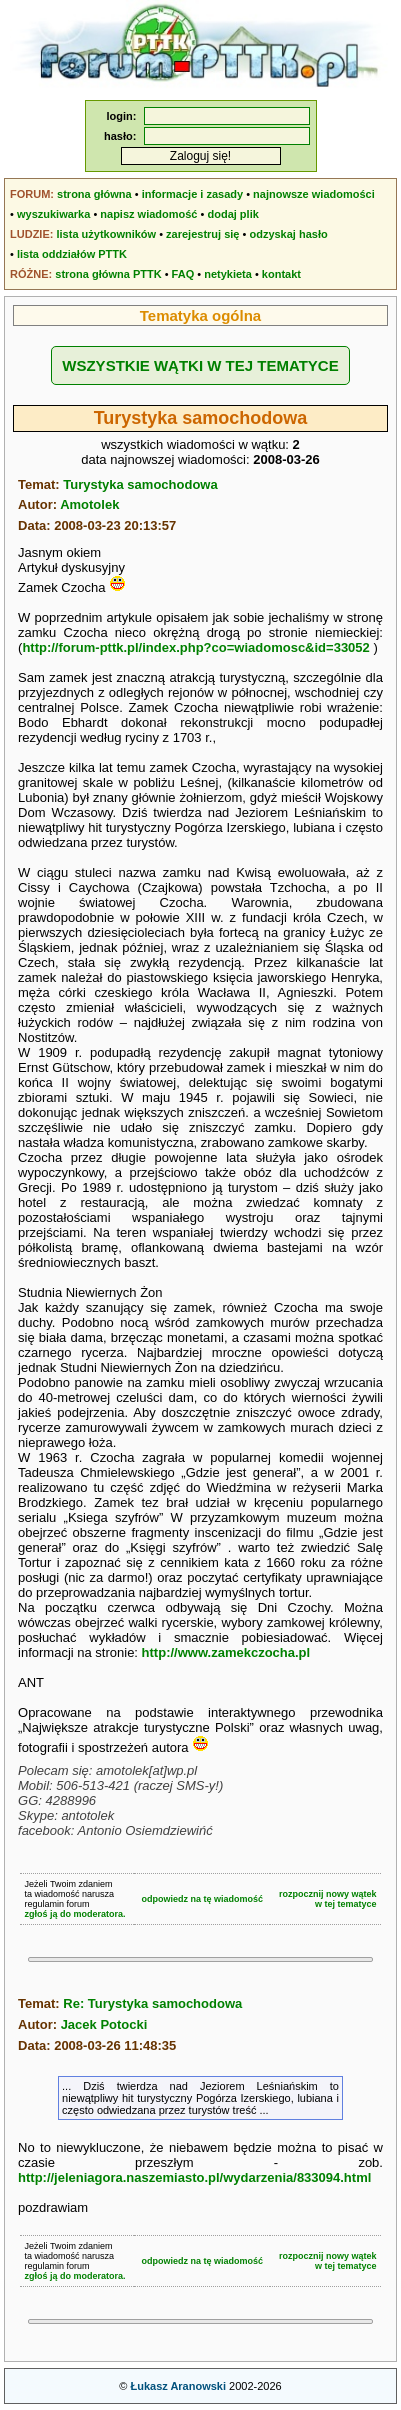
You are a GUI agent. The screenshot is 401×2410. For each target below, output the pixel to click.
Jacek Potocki (104, 2024)
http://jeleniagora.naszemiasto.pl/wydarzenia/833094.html (194, 2177)
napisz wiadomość (148, 214)
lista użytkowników (106, 234)
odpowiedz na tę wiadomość (203, 1899)
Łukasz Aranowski (178, 2386)
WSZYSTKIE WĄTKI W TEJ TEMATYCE (200, 365)
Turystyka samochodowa (140, 484)
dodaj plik (232, 214)
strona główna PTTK (108, 274)
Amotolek (89, 504)
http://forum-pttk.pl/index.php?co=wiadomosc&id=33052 (195, 647)
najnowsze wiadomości (314, 194)
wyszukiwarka (53, 214)
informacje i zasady (193, 194)
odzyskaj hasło (288, 234)
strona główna (94, 194)
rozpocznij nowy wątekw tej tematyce (328, 1899)
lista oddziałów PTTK (72, 254)
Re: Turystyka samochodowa (152, 2003)
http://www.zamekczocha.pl (226, 1652)
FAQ (183, 274)
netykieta (228, 274)
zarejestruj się (202, 234)
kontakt (281, 274)
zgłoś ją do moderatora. (75, 1914)
